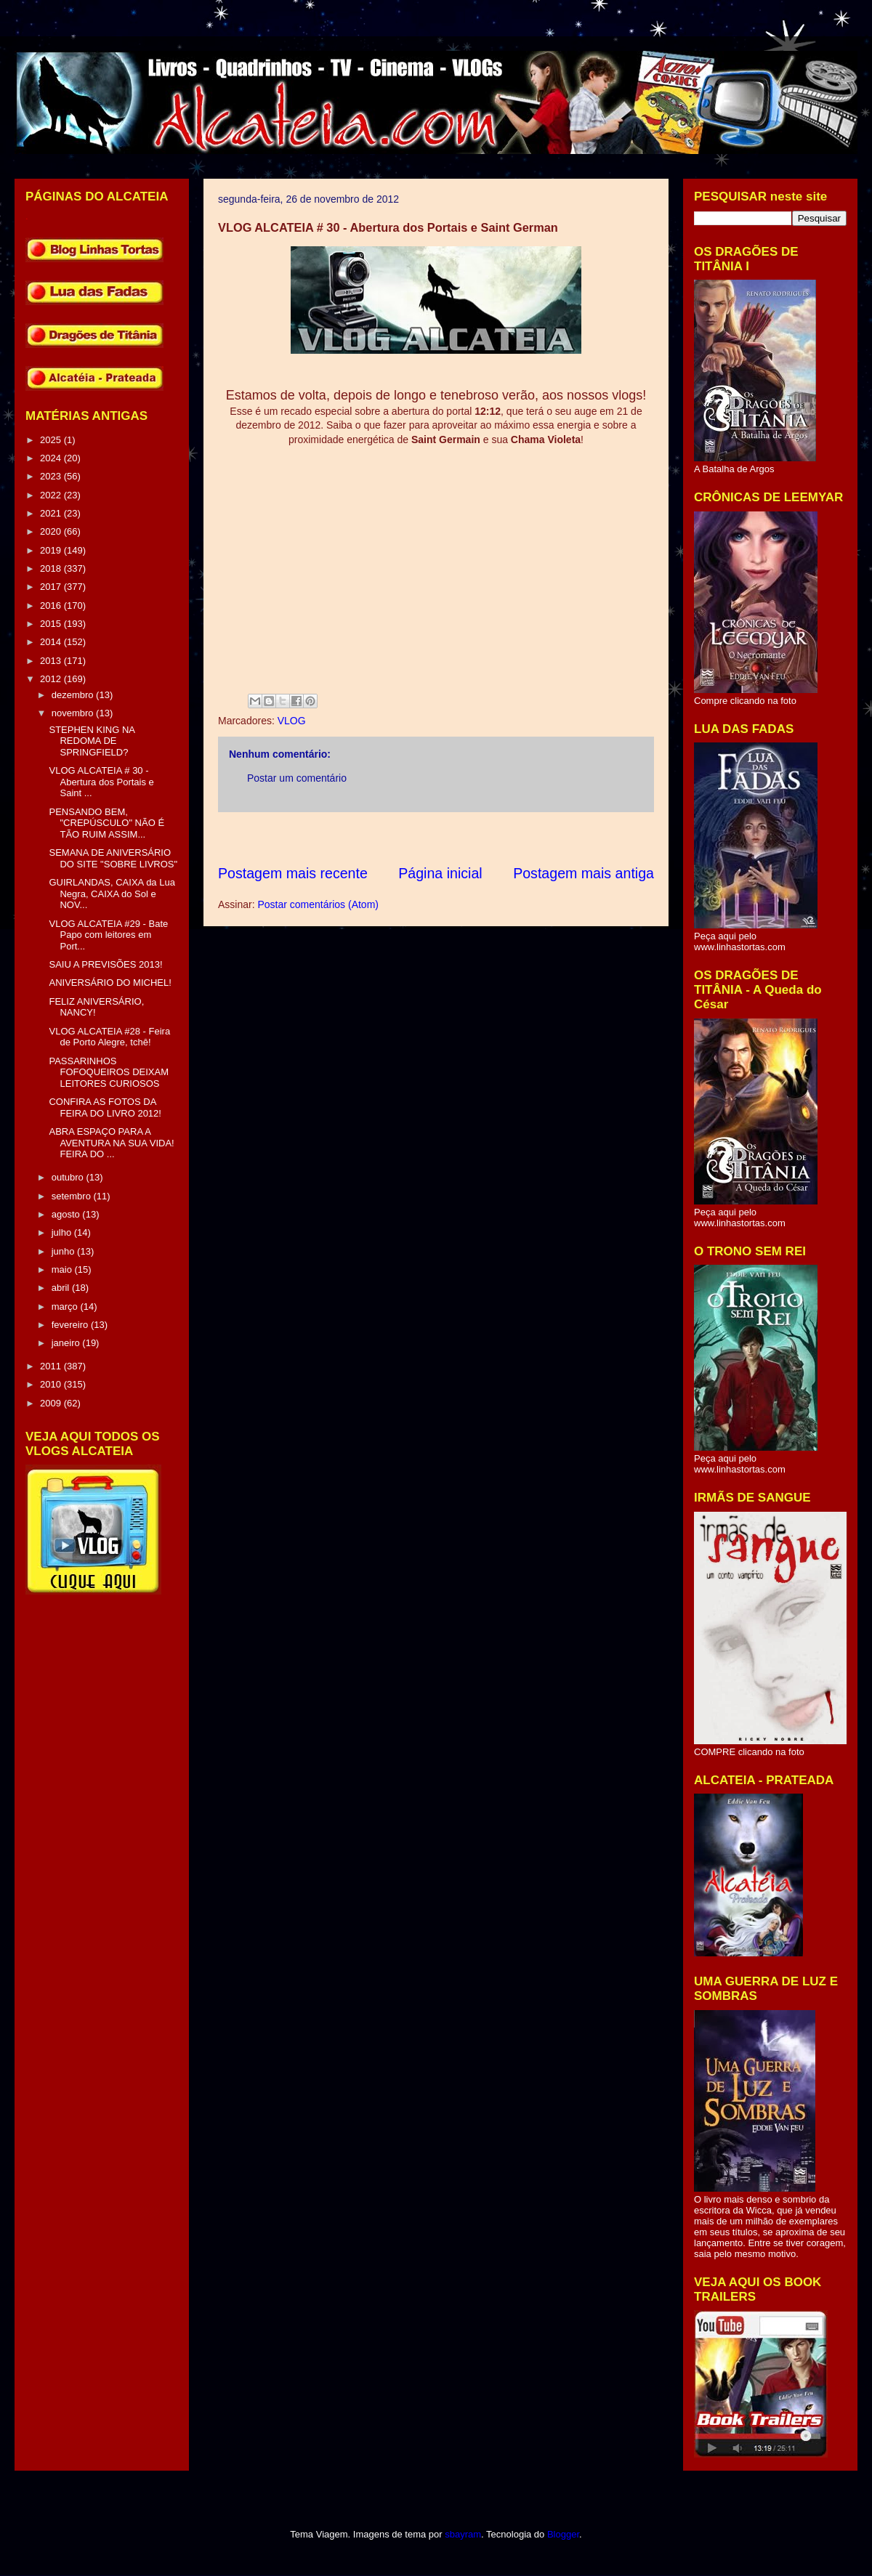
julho (63, 1232)
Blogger (563, 2534)
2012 (52, 678)
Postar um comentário (297, 778)
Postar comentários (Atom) (318, 904)
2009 (52, 1403)
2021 (52, 513)
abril (62, 1287)
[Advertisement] (482, 838)
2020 (52, 531)
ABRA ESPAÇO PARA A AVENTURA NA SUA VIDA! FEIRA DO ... (111, 1142)
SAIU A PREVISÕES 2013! (105, 964)
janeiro (67, 1342)
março (66, 1306)
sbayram (463, 2534)
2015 (52, 623)
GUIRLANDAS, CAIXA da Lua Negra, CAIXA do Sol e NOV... (111, 893)
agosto (67, 1214)
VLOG (292, 720)
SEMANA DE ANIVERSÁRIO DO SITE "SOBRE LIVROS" (113, 858)
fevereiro (71, 1324)
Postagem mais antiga (583, 873)
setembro (73, 1196)
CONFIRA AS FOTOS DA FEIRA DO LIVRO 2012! (105, 1107)
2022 (52, 495)
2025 (52, 439)
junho (64, 1251)
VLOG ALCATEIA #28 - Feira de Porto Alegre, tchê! (109, 1037)
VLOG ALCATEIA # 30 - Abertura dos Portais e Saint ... (101, 781)
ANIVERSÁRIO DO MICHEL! (110, 982)
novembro (74, 713)
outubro (69, 1177)
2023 (52, 476)
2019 (52, 550)
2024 (52, 458)
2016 (52, 605)
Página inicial (440, 873)
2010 (52, 1384)
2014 (52, 641)
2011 (52, 1366)
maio (63, 1269)
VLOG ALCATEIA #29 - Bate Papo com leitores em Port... (108, 935)
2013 (52, 660)
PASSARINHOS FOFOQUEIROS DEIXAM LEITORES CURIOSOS (109, 1072)
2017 (52, 586)
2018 (52, 568)
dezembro (74, 694)
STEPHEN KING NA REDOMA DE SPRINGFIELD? (91, 741)
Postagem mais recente (293, 873)
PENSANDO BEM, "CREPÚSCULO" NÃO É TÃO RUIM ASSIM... (106, 823)
